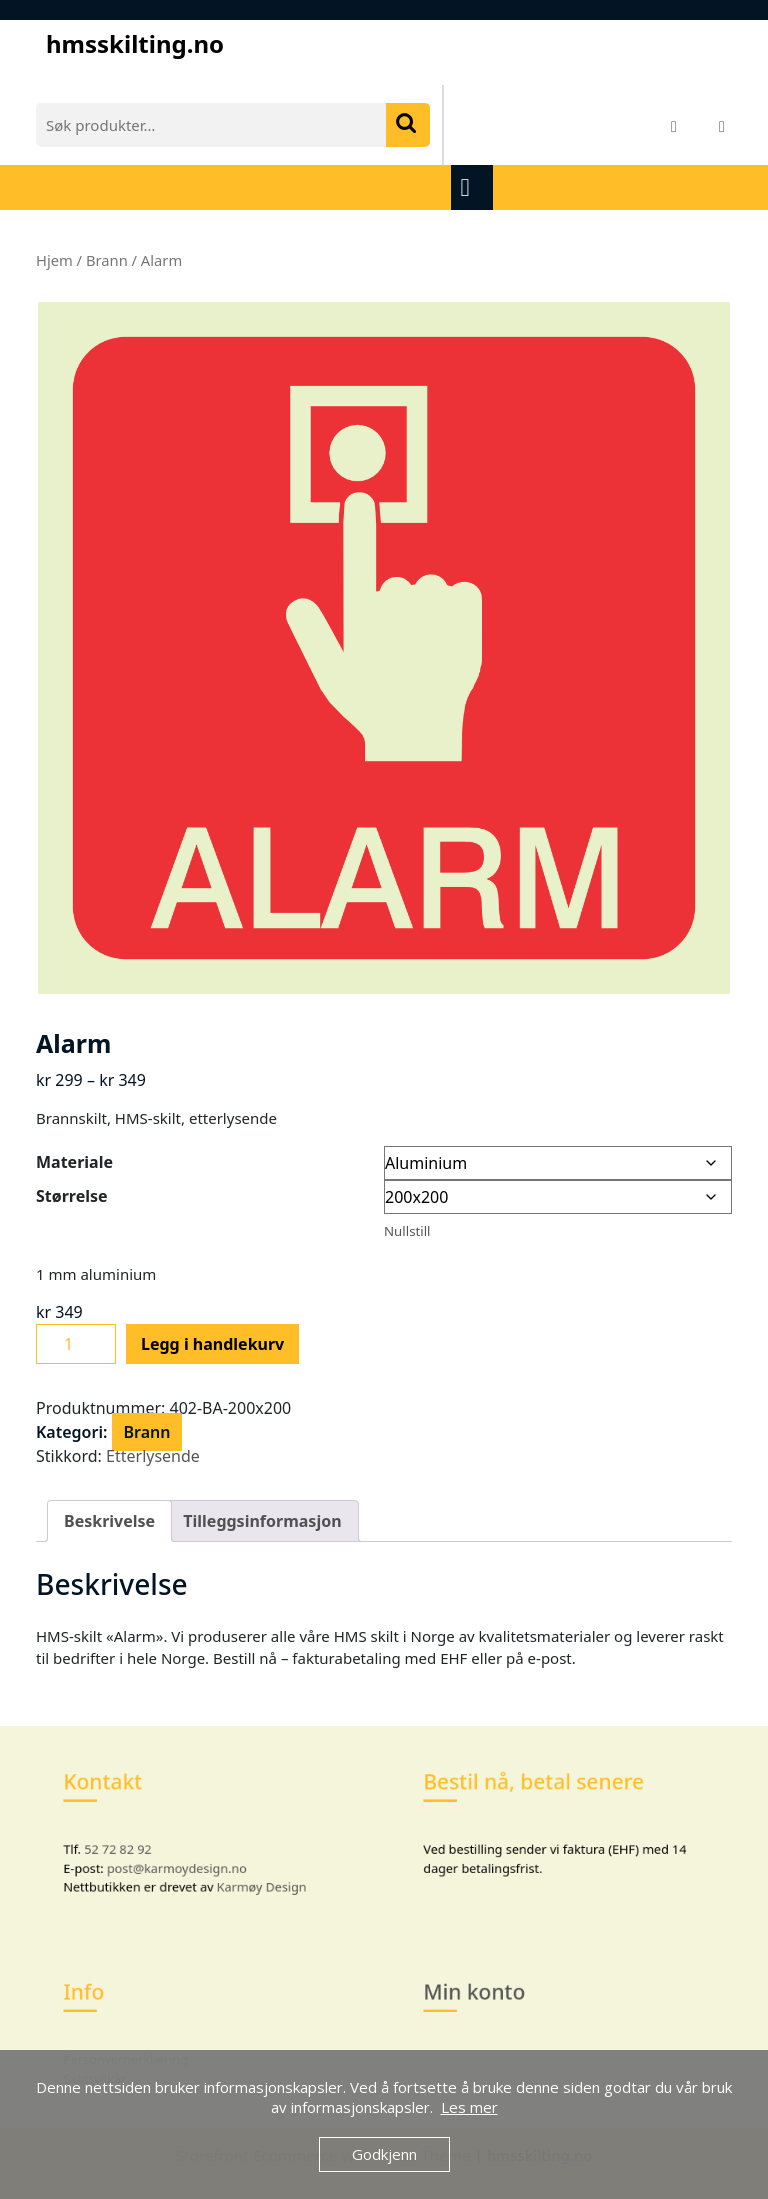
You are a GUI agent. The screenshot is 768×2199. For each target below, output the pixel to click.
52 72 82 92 (136, 1844)
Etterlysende (153, 1456)
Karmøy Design (249, 1874)
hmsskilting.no (135, 43)
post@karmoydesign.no (183, 1859)
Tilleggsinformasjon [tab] (262, 1521)
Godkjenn (384, 2154)
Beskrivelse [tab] (109, 1521)
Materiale (74, 1162)
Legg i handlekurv (212, 1344)
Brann (107, 260)
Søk (408, 125)
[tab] (474, 187)
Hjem (54, 260)
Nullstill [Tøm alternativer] (407, 1231)
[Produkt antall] (76, 1344)
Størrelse (72, 1196)
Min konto (493, 2000)
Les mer (469, 2107)
